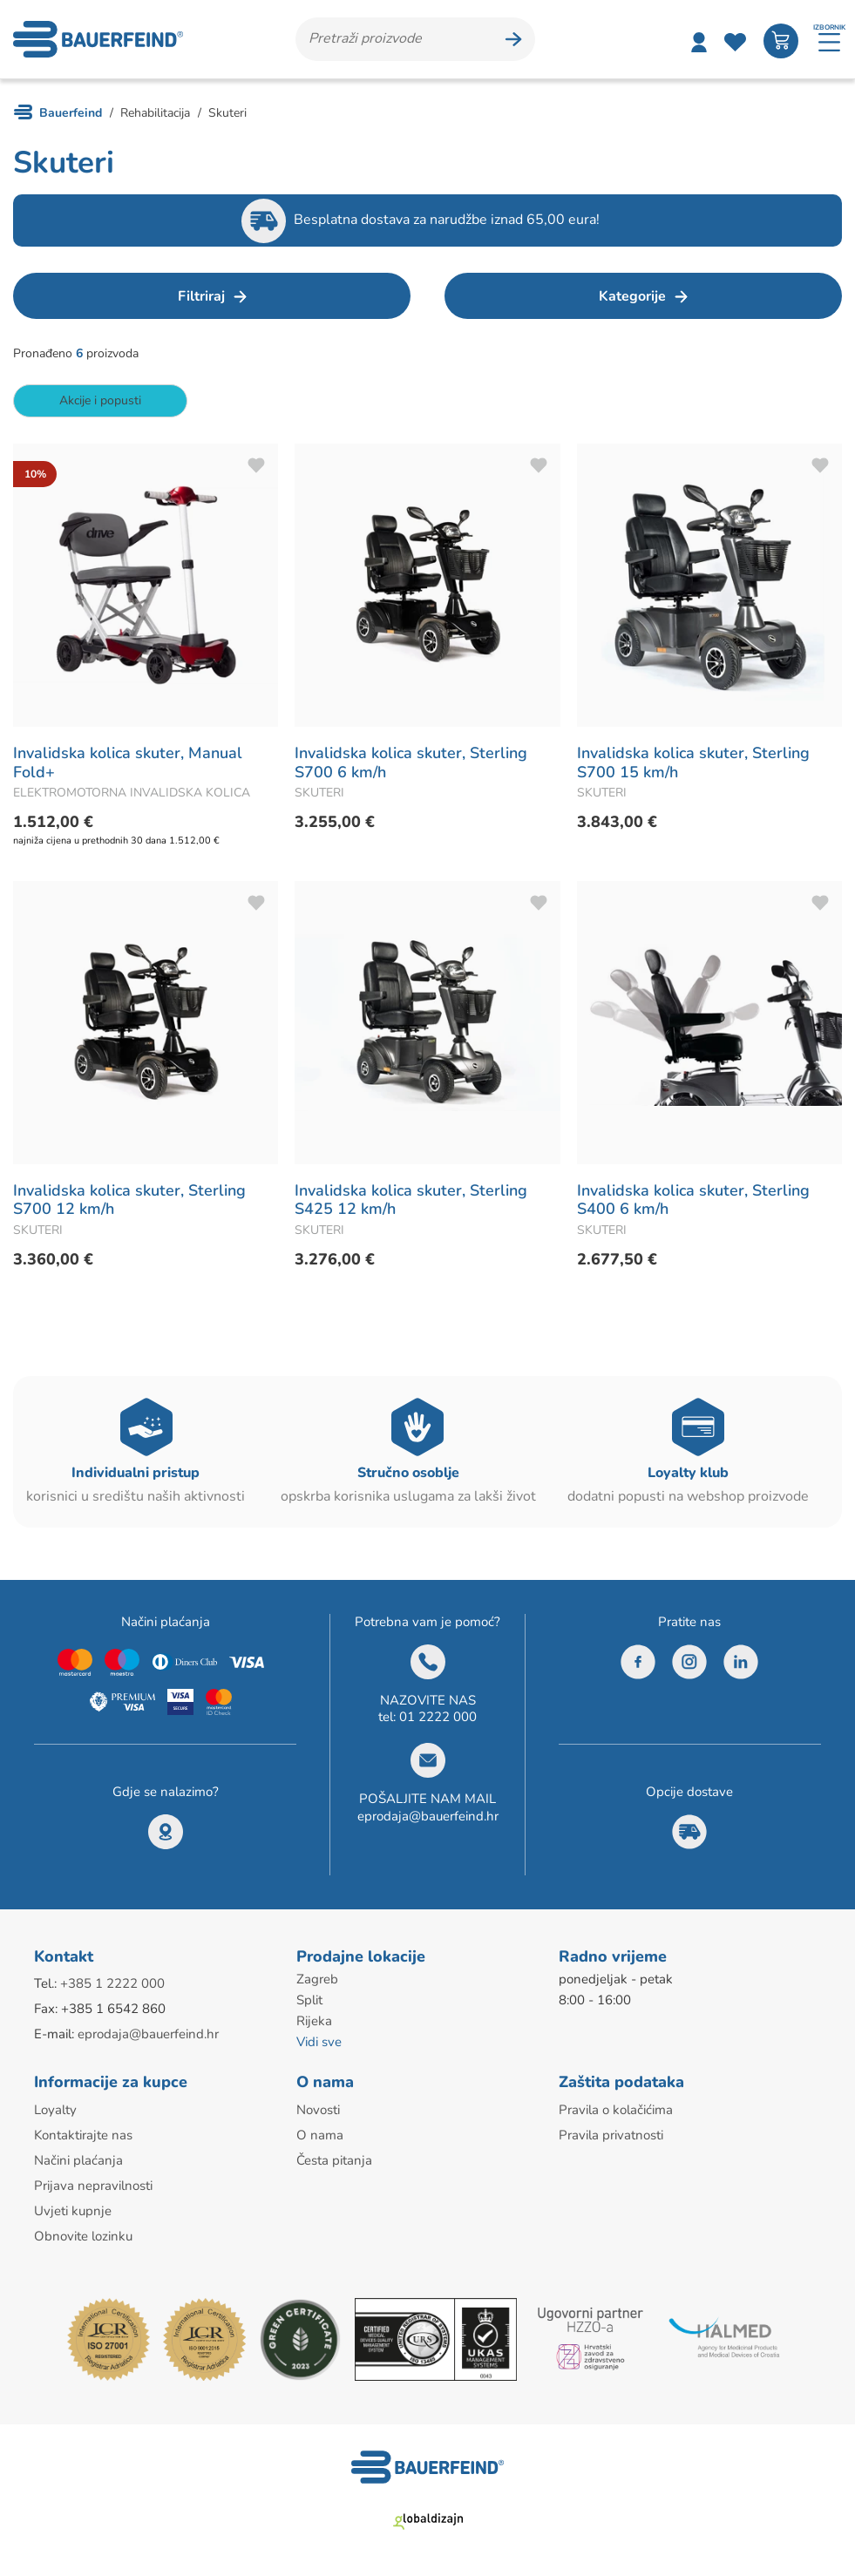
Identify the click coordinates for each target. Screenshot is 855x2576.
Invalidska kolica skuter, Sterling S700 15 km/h (693, 762)
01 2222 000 (438, 1716)
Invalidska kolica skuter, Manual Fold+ (127, 762)
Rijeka (314, 2021)
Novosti (318, 2109)
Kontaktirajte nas (83, 2135)
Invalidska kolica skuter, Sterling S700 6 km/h (411, 762)
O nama (319, 2135)
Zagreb (317, 1979)
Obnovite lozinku (83, 2236)
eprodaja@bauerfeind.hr (428, 1816)
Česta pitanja (334, 2160)
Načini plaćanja (78, 2160)
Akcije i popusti (100, 400)
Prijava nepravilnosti (93, 2185)
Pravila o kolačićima (616, 2109)
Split (309, 2000)
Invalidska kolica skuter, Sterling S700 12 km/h (129, 1200)
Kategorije (632, 296)
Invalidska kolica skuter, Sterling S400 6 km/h (693, 1200)
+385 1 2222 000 (112, 1983)
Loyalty (55, 2109)
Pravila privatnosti (611, 2135)
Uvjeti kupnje (73, 2211)
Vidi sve (319, 2042)
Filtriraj (201, 296)
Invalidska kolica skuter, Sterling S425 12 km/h (411, 1200)
